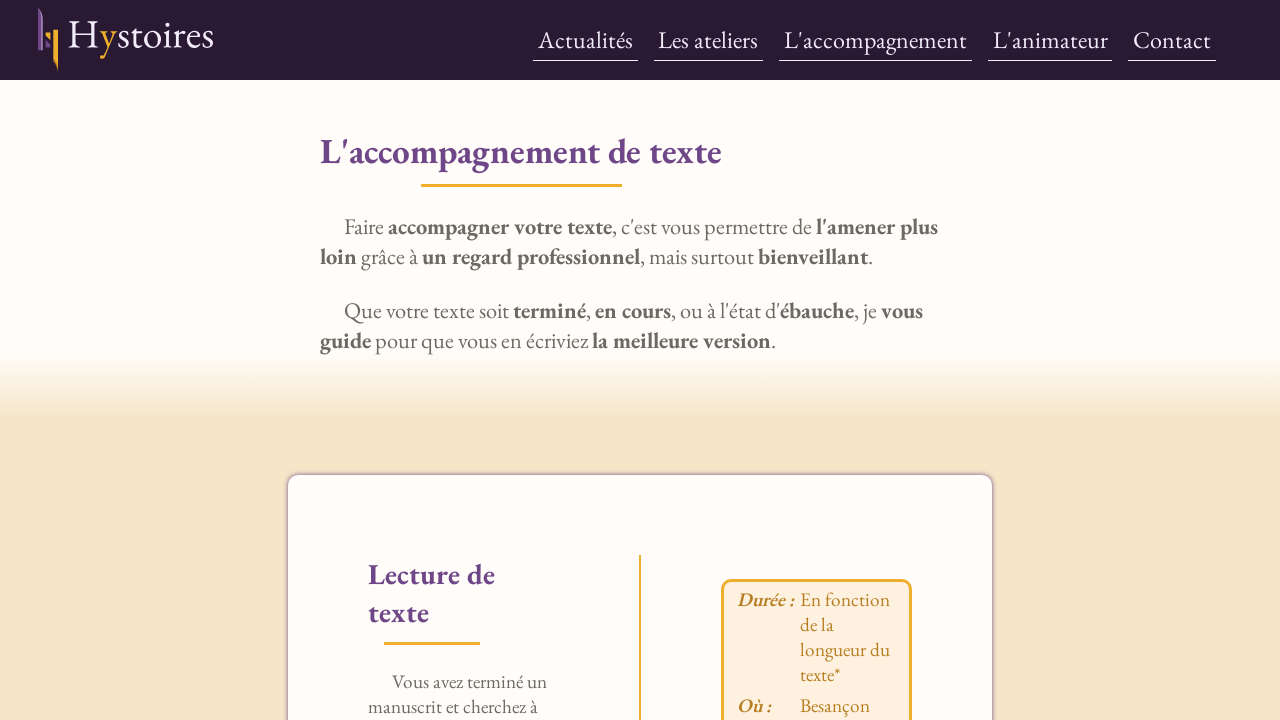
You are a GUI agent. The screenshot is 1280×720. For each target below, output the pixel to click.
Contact (1172, 39)
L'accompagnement (875, 39)
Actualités (585, 39)
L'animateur (1050, 39)
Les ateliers (708, 39)
